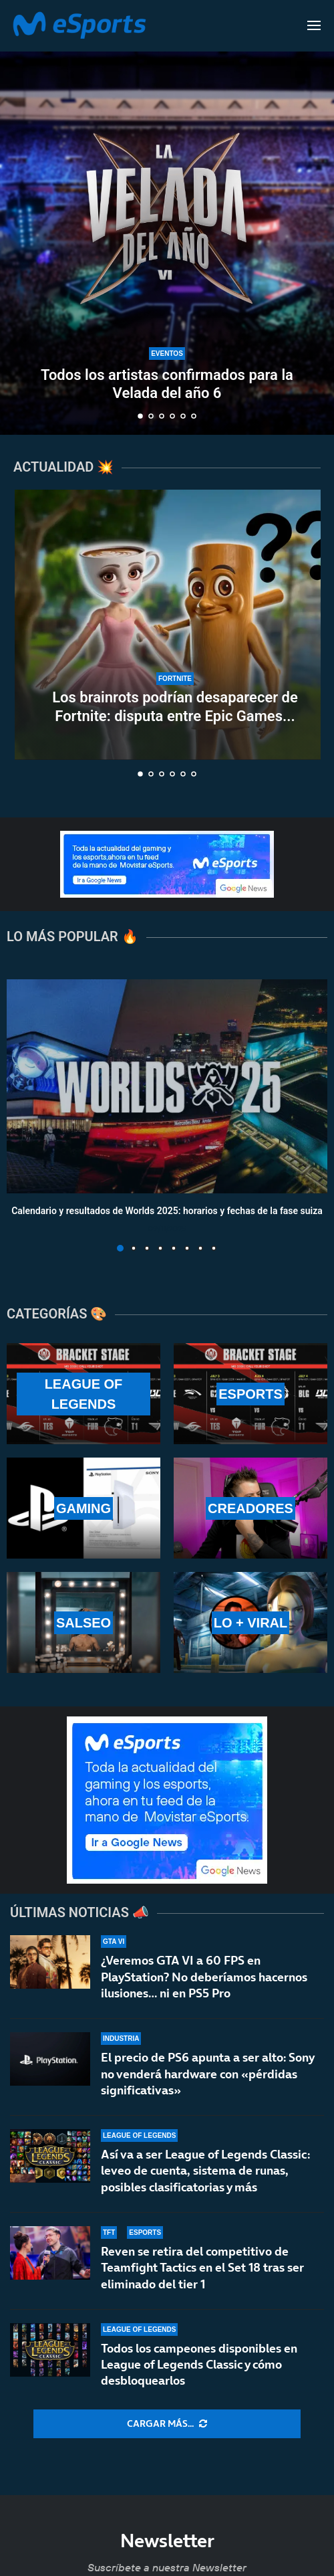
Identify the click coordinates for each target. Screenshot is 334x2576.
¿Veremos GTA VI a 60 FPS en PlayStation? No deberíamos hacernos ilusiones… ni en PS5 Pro (204, 1976)
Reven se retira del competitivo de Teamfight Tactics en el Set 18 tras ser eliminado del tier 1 (202, 2273)
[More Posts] (167, 2424)
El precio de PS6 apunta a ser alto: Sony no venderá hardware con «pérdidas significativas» (207, 2073)
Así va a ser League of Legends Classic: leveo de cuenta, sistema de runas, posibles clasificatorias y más (205, 2170)
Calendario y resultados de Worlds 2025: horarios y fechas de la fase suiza (167, 1210)
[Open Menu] (314, 25)
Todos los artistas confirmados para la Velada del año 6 (167, 384)
